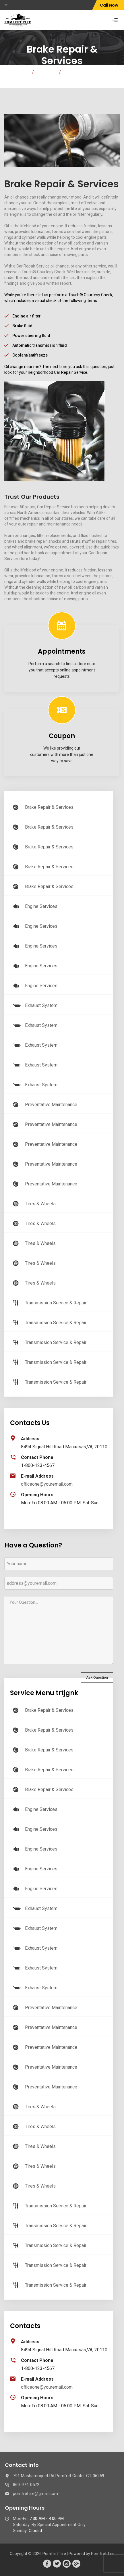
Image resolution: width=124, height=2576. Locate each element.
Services (46, 72)
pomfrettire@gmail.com (35, 2493)
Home (22, 72)
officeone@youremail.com (47, 1484)
